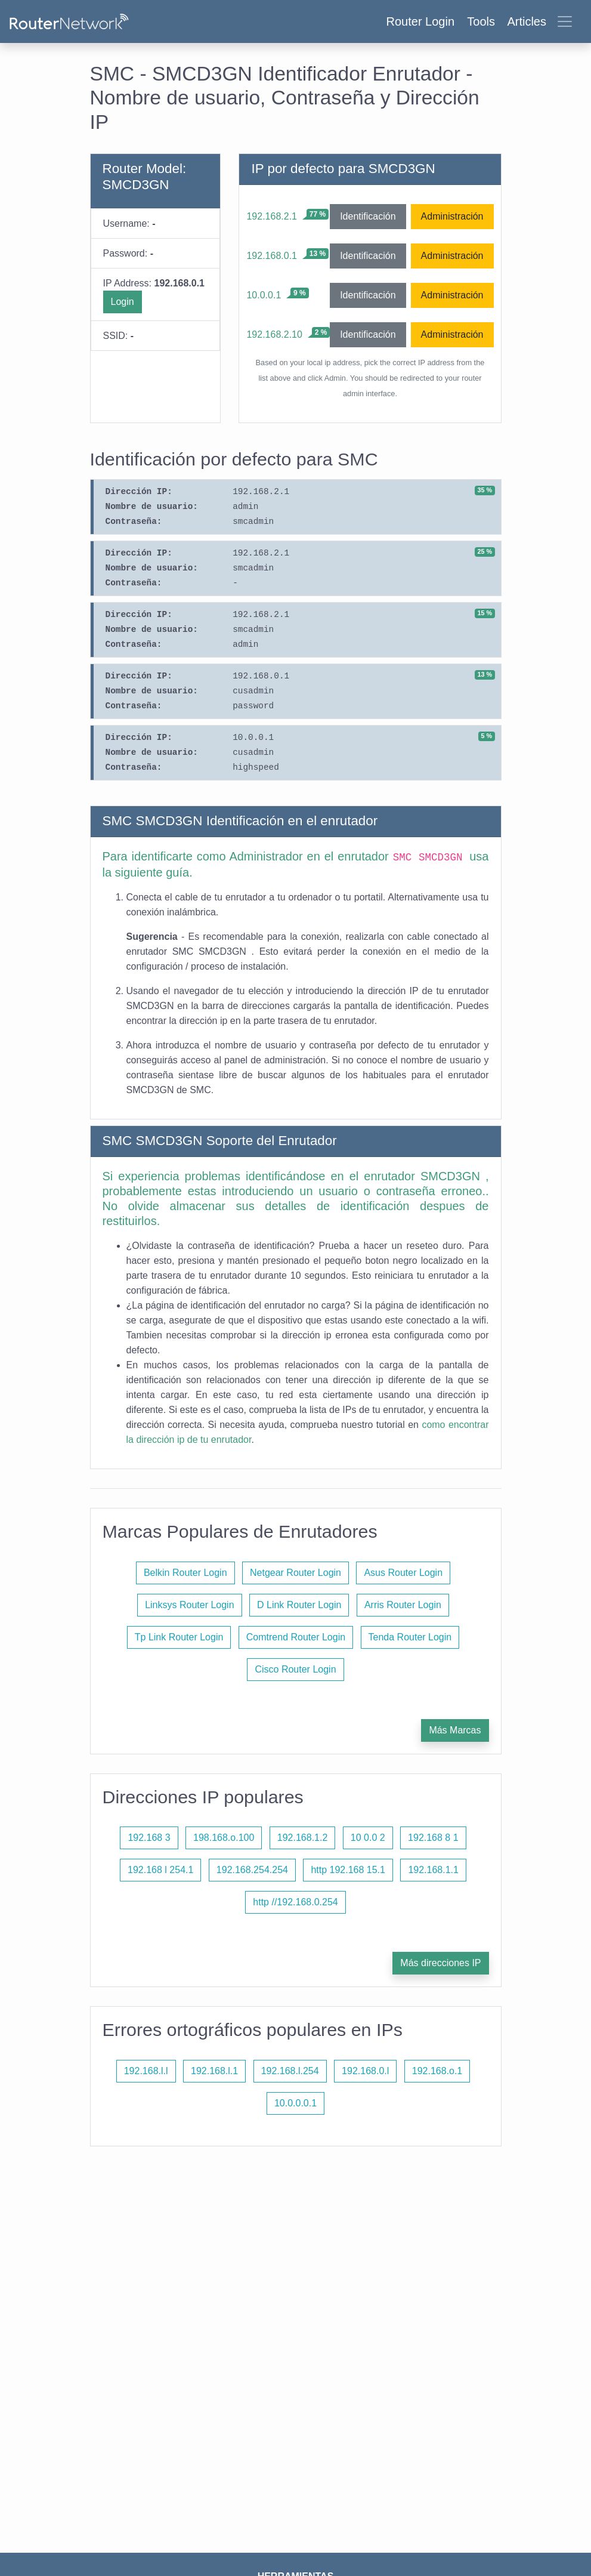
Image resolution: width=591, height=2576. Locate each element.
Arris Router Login (402, 1605)
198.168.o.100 (223, 1837)
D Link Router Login (299, 1605)
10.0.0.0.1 (295, 2103)
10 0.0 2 (368, 1837)
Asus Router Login (403, 1573)
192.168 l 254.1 (160, 1870)
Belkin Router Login (185, 1573)
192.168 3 (149, 1837)
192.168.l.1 (214, 2071)
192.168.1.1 (433, 1870)
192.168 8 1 (433, 1837)
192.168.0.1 (271, 256)
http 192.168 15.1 (348, 1870)
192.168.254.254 (252, 1870)
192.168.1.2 (302, 1837)
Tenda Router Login (410, 1637)
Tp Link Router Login (179, 1637)
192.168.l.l (146, 2071)
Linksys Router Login (189, 1605)
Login (122, 302)
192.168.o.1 (437, 2071)
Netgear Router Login (295, 1573)
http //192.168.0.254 (295, 1902)
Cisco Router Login (295, 1669)
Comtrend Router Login (295, 1637)
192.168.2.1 (271, 216)
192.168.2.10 (274, 334)
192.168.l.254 (290, 2071)
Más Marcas (455, 1730)
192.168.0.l (365, 2071)
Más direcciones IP (440, 1963)
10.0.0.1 (263, 295)
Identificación (367, 216)
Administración (452, 216)
